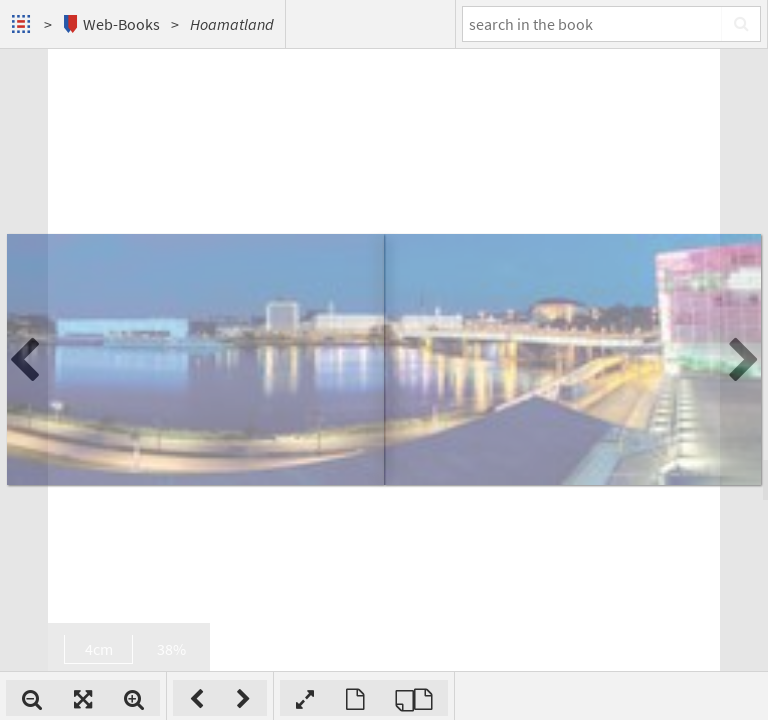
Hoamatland (232, 24)
